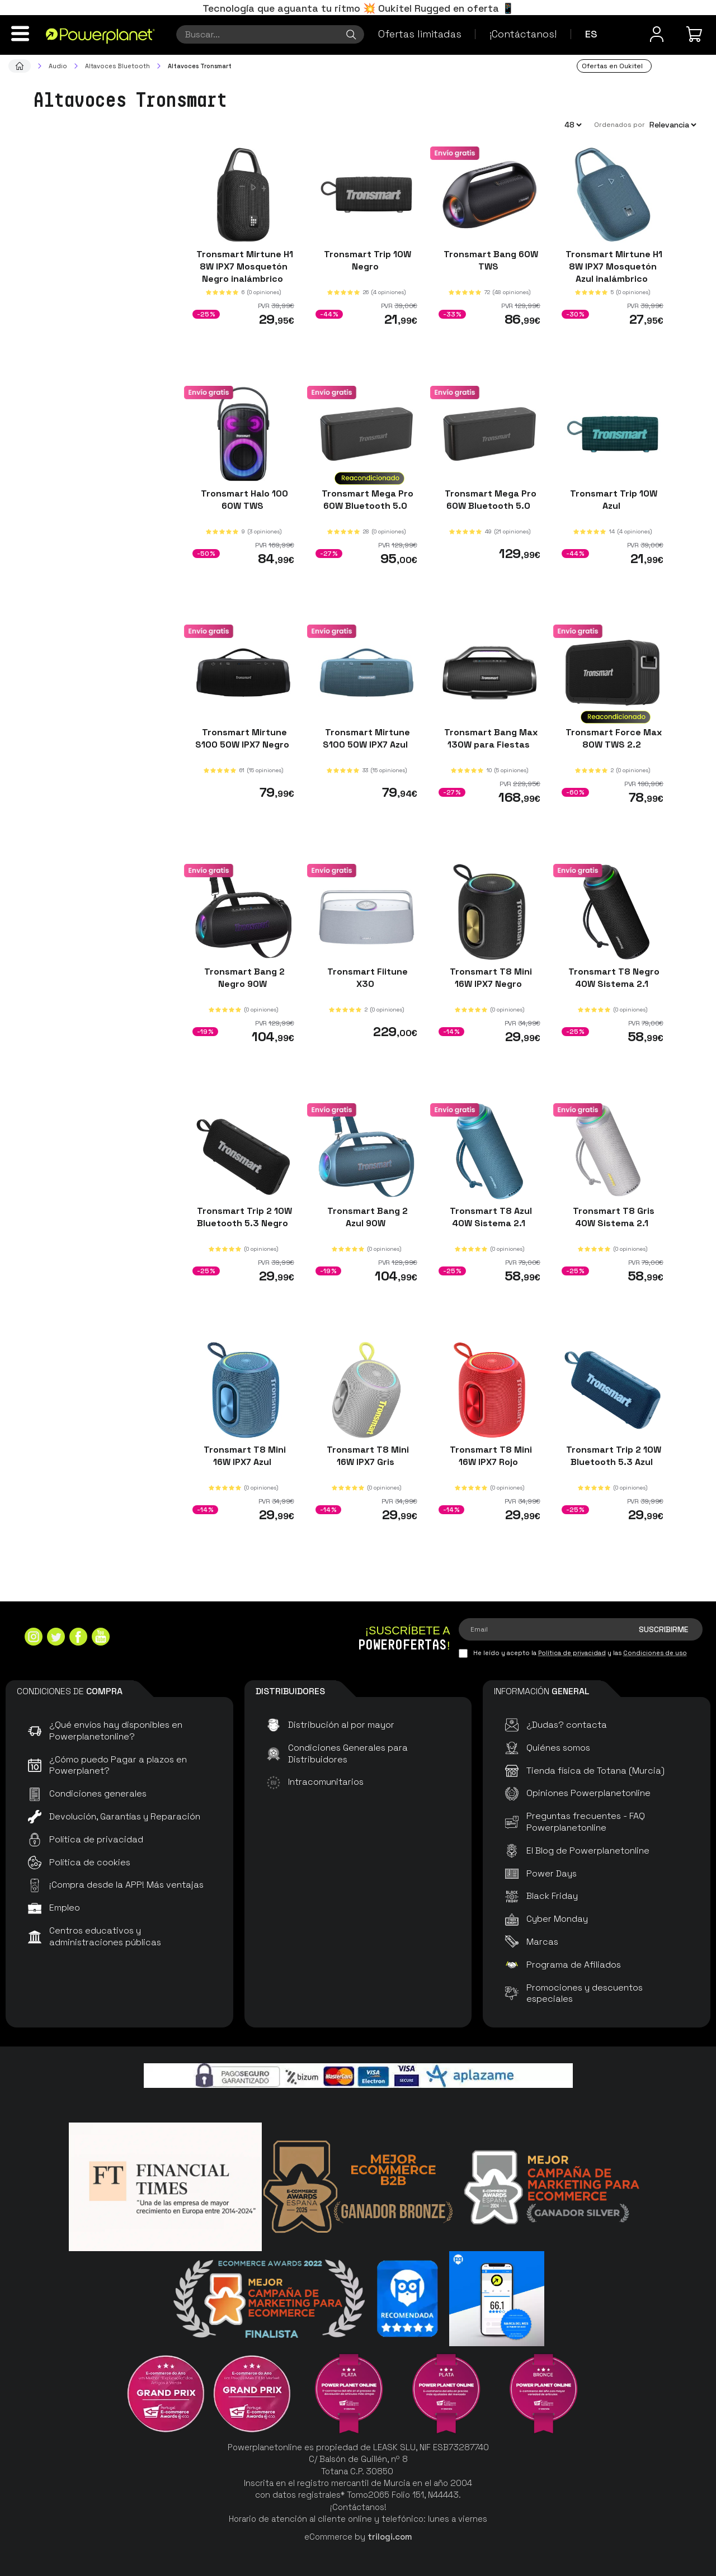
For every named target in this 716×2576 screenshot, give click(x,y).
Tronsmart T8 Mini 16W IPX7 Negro (489, 978)
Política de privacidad (572, 1653)
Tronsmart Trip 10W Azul (612, 499)
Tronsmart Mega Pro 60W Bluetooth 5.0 (366, 499)
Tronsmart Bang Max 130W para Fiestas (490, 738)
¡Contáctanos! (523, 33)
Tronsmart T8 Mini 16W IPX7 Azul (243, 1456)
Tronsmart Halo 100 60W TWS (243, 499)
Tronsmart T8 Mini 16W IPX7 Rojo (489, 1456)
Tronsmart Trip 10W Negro (366, 260)
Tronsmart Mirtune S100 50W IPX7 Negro (243, 738)
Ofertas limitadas (419, 33)
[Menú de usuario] (657, 34)
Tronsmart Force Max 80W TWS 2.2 (612, 738)
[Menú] (20, 33)
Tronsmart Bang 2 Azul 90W (366, 1216)
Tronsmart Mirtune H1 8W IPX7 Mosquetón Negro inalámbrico (243, 266)
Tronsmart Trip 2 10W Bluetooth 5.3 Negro (243, 1216)
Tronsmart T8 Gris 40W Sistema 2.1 (612, 1216)
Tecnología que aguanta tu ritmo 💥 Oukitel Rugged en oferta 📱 (358, 8)
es (591, 33)
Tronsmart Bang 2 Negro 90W (243, 978)
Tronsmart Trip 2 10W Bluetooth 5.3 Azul (612, 1456)
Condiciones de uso (655, 1653)
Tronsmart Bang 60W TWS (489, 260)
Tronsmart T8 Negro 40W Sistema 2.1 (613, 978)
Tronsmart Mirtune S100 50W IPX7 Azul (366, 738)
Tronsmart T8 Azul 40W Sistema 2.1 (489, 1216)
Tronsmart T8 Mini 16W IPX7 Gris (366, 1456)
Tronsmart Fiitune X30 (366, 978)
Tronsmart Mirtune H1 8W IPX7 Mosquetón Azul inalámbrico (612, 266)
